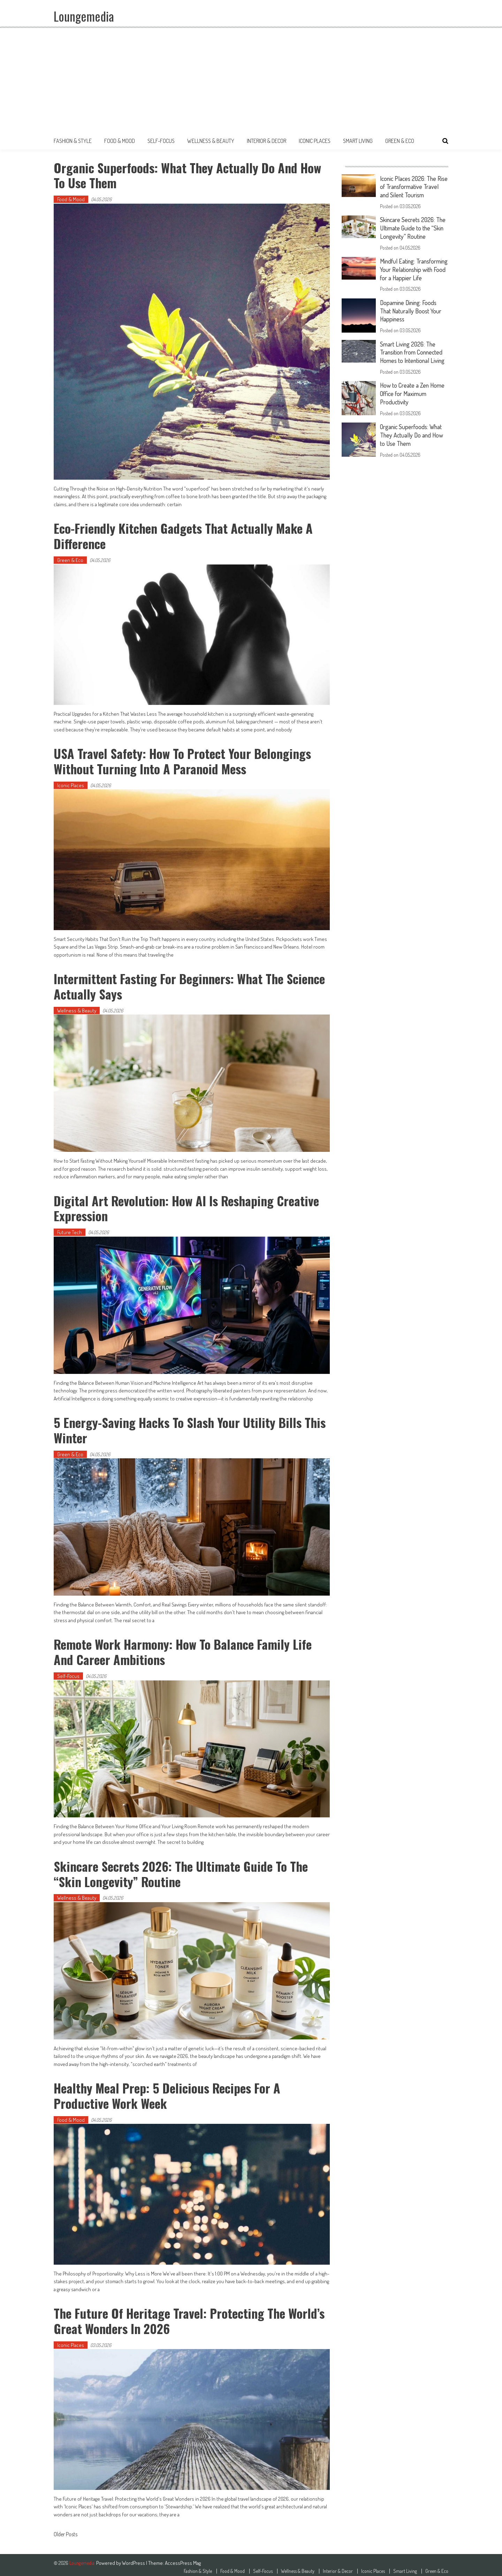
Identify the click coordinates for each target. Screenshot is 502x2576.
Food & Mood (119, 140)
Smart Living (358, 140)
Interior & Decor (266, 140)
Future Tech (69, 1230)
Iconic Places (314, 140)
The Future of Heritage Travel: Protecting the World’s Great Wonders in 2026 (190, 2317)
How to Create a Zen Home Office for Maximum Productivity (413, 397)
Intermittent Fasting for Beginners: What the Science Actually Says (190, 985)
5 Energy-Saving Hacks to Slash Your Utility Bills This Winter (191, 1427)
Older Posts (65, 2530)
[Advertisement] (251, 80)
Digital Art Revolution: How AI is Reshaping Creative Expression (187, 1206)
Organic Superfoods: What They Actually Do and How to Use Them (188, 175)
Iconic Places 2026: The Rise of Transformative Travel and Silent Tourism (411, 186)
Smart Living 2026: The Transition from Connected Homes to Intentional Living (413, 357)
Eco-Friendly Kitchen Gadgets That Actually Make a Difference (184, 535)
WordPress (134, 2558)
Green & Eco (399, 140)
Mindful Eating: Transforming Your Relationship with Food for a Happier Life (412, 272)
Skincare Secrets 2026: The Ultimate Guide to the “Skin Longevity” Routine (182, 1870)
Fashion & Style (73, 140)
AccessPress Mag (183, 2558)
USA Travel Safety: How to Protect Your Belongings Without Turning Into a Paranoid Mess (183, 760)
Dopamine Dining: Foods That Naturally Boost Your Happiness (411, 316)
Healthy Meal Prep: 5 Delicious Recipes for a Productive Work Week (167, 2092)
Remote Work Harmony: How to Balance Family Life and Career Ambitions (183, 1649)
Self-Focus (161, 140)
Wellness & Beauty (210, 140)
